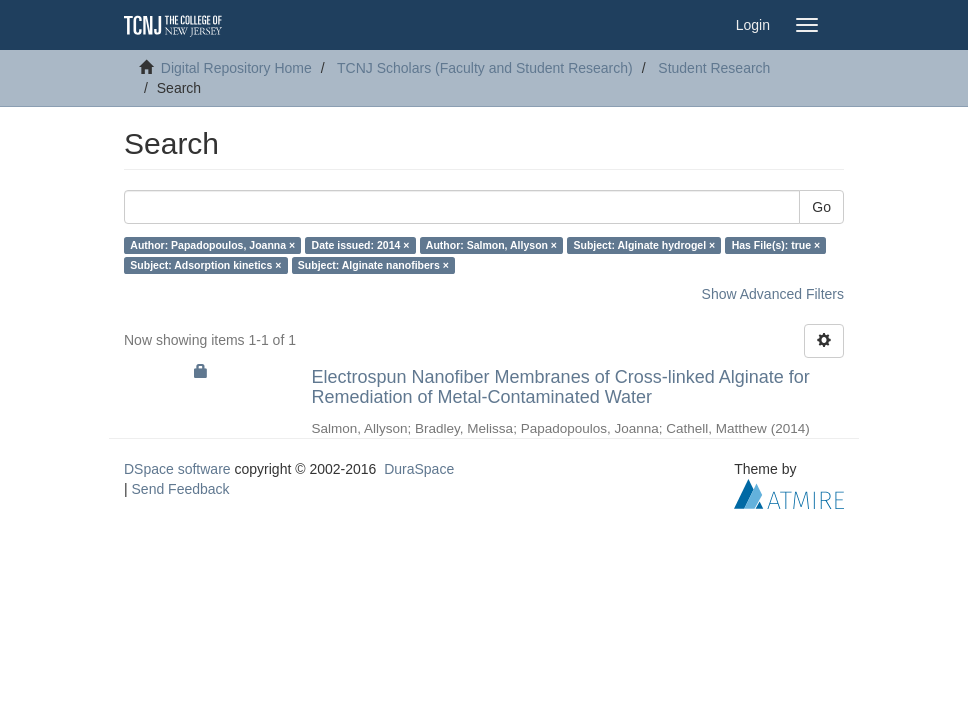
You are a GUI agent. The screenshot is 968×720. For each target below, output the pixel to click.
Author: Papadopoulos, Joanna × (212, 245)
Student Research (714, 68)
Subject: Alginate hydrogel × (645, 245)
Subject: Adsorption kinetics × (205, 265)
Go (821, 207)
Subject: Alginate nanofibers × (373, 265)
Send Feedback (181, 489)
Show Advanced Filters (773, 294)
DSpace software (177, 469)
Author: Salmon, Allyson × (491, 245)
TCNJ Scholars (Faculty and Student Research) (485, 68)
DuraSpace (419, 469)
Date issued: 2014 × (361, 245)
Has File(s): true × (776, 245)
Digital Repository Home (236, 68)
